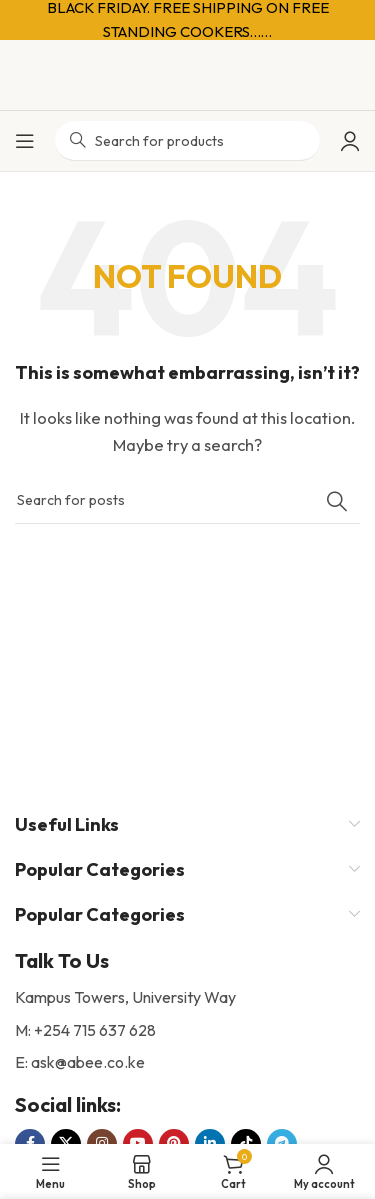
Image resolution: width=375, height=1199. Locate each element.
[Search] (187, 501)
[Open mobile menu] (25, 141)
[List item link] (187, 1031)
